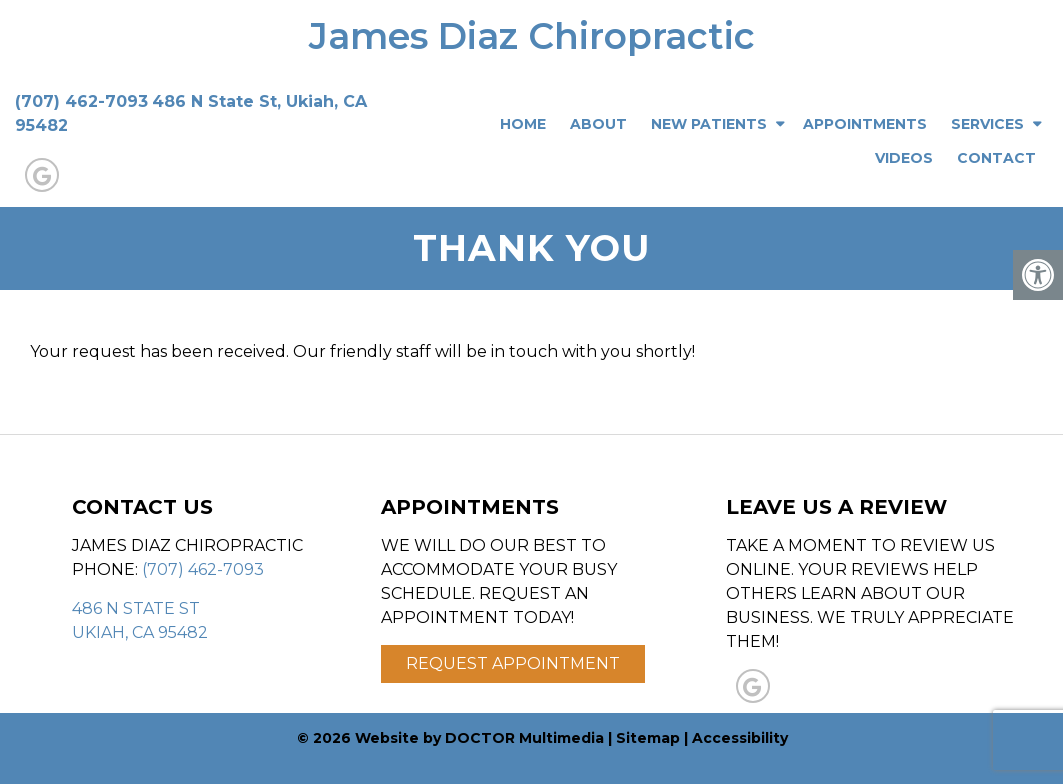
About (598, 124)
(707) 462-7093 (81, 101)
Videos (904, 158)
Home (523, 124)
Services (987, 124)
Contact (996, 158)
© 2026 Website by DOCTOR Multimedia (450, 738)
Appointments (865, 124)
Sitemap (648, 738)
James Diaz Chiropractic (532, 36)
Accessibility (740, 738)
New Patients (709, 124)
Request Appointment (513, 663)
